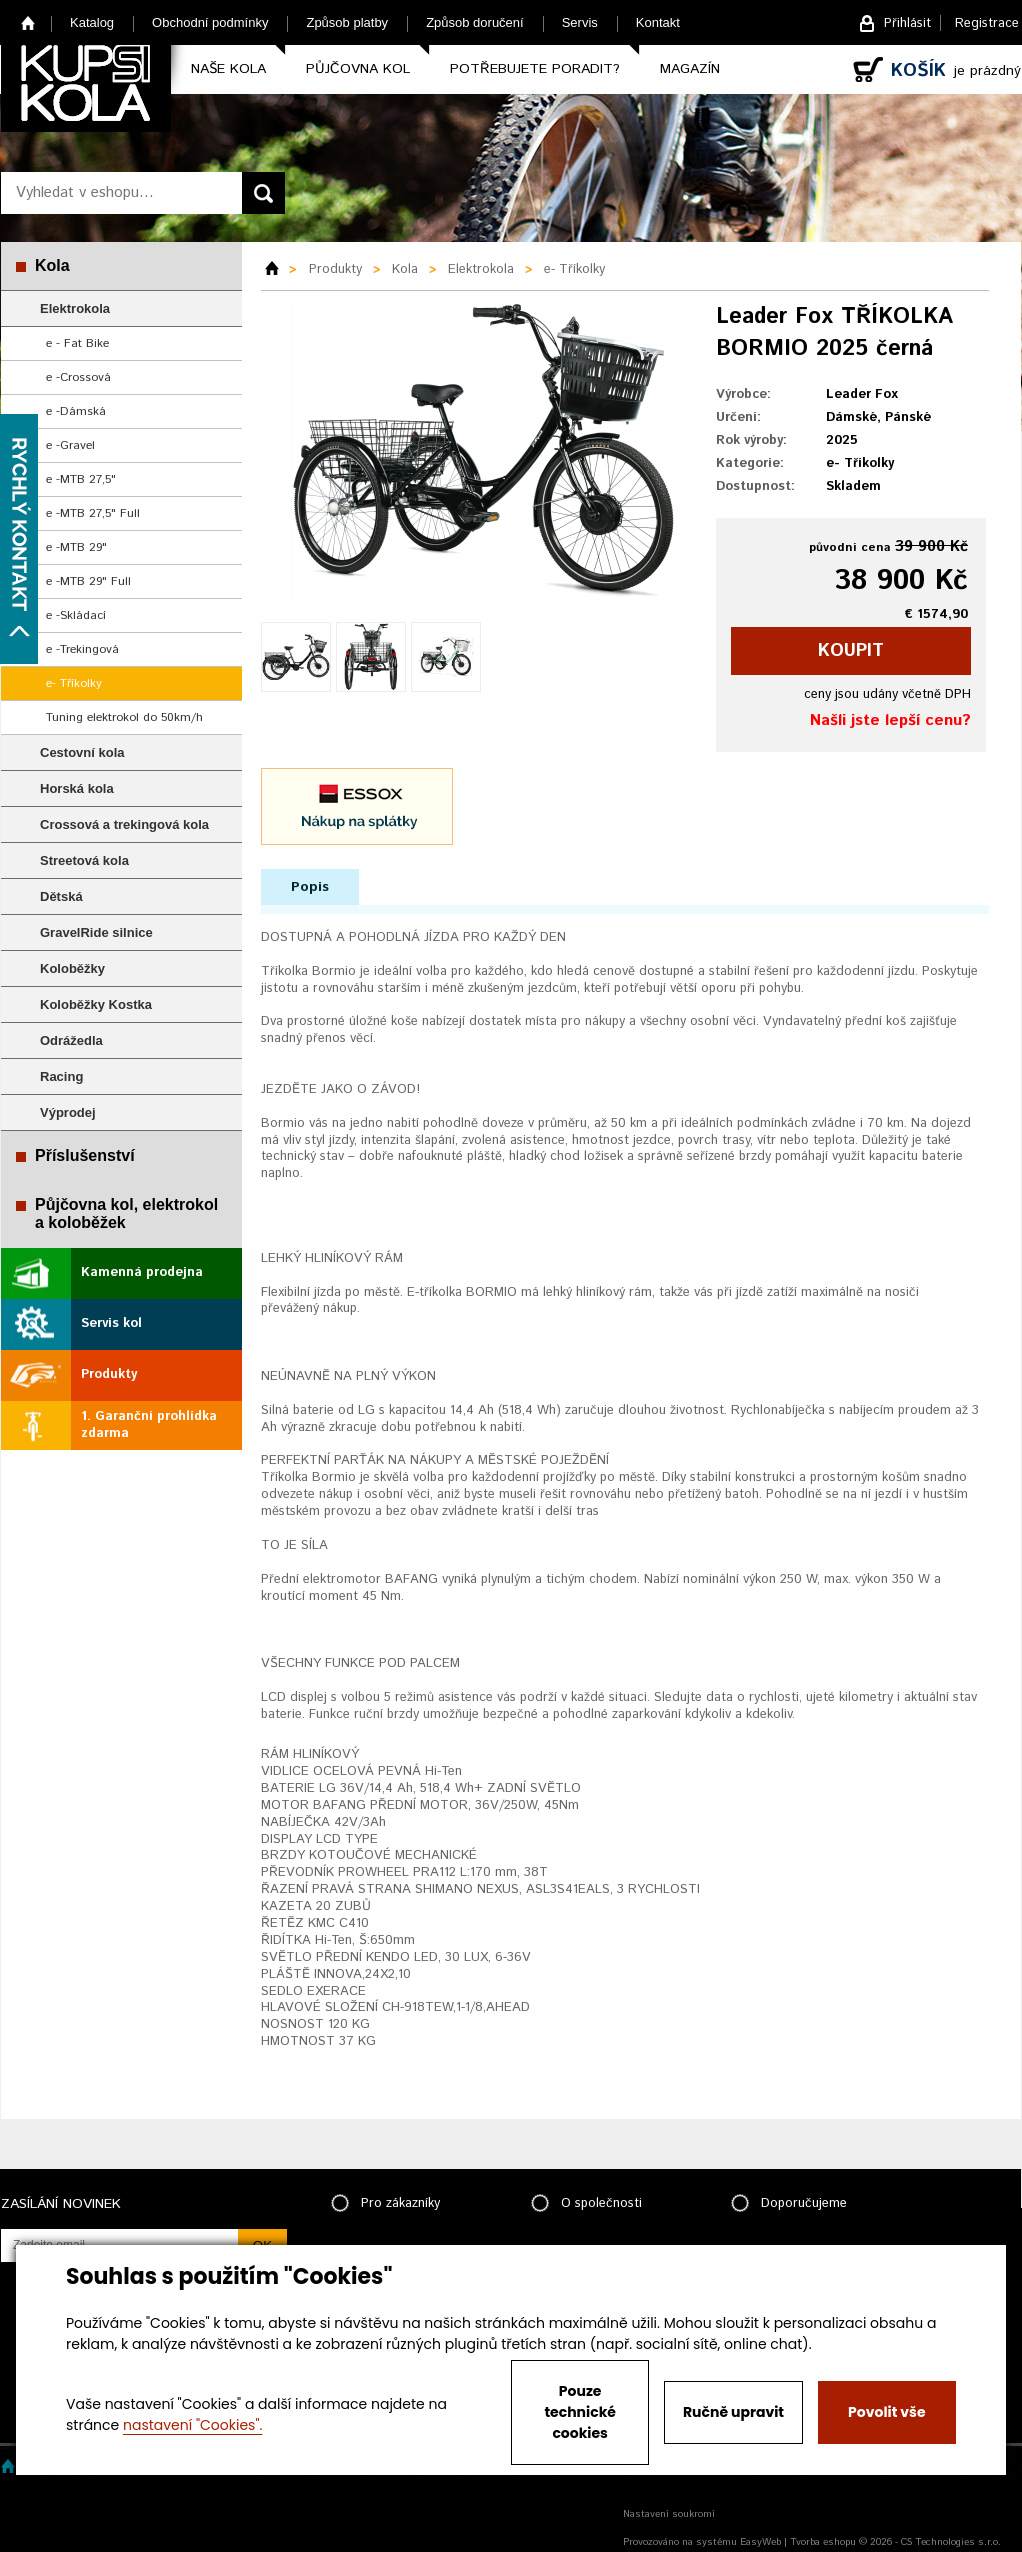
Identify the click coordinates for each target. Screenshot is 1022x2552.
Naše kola (228, 69)
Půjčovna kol (358, 69)
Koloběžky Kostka (96, 1004)
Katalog (92, 22)
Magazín (690, 69)
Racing (61, 1076)
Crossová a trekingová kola (124, 824)
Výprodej (68, 1112)
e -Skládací (76, 615)
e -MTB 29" (76, 547)
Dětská (61, 896)
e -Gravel (70, 445)
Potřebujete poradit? (535, 69)
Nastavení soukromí (669, 2514)
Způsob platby (347, 22)
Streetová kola (84, 860)
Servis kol (111, 1323)
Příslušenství (85, 1155)
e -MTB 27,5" (81, 479)
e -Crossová (78, 377)
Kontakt (658, 22)
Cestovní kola (82, 752)
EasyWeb (760, 2542)
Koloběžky (72, 968)
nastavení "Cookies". (192, 2425)
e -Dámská (76, 411)
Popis (310, 887)
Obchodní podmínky (210, 22)
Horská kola (77, 788)
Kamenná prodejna (142, 1272)
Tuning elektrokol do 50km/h (124, 717)
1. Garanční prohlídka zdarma (149, 1425)
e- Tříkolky (74, 683)
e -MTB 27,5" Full (93, 513)
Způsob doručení (475, 22)
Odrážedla (71, 1040)
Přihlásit (907, 23)
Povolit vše (886, 2412)
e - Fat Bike (77, 343)
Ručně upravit (733, 2412)
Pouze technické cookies (580, 2412)
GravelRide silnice (96, 932)
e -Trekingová (82, 649)
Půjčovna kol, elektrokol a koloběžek (126, 1213)
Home (28, 22)
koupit (851, 651)
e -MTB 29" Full (88, 581)
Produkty (109, 1374)
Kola (52, 265)
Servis (580, 22)
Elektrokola (75, 308)
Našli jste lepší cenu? (890, 720)
